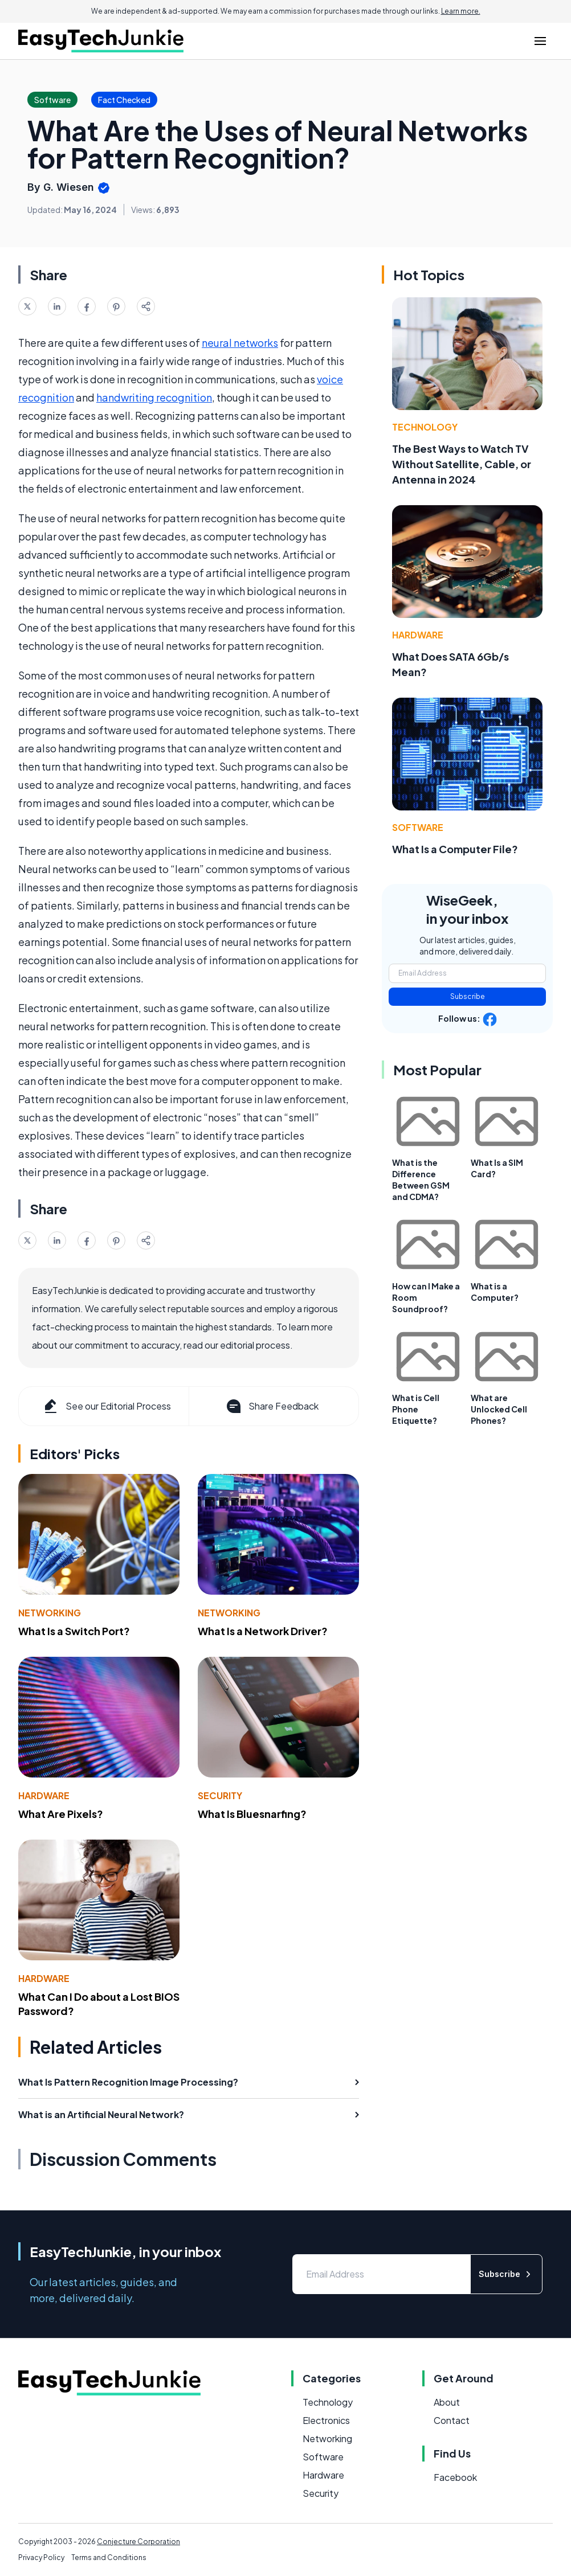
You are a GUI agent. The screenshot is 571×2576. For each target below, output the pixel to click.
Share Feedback (272, 1406)
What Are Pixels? (60, 1813)
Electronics (326, 2420)
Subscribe (467, 996)
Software (417, 827)
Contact (452, 2420)
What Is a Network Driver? (263, 1630)
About (447, 2402)
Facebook (455, 2477)
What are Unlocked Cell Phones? (499, 1409)
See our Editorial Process (106, 1406)
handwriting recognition (154, 397)
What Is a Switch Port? (74, 1630)
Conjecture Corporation (138, 2541)
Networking (49, 1613)
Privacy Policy (41, 2557)
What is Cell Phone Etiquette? (415, 1409)
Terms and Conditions (108, 2557)
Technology (425, 427)
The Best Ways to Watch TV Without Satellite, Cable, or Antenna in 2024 (461, 464)
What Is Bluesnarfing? (252, 1813)
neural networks (240, 342)
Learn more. (460, 11)
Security (220, 1795)
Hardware (44, 1795)
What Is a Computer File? (455, 848)
